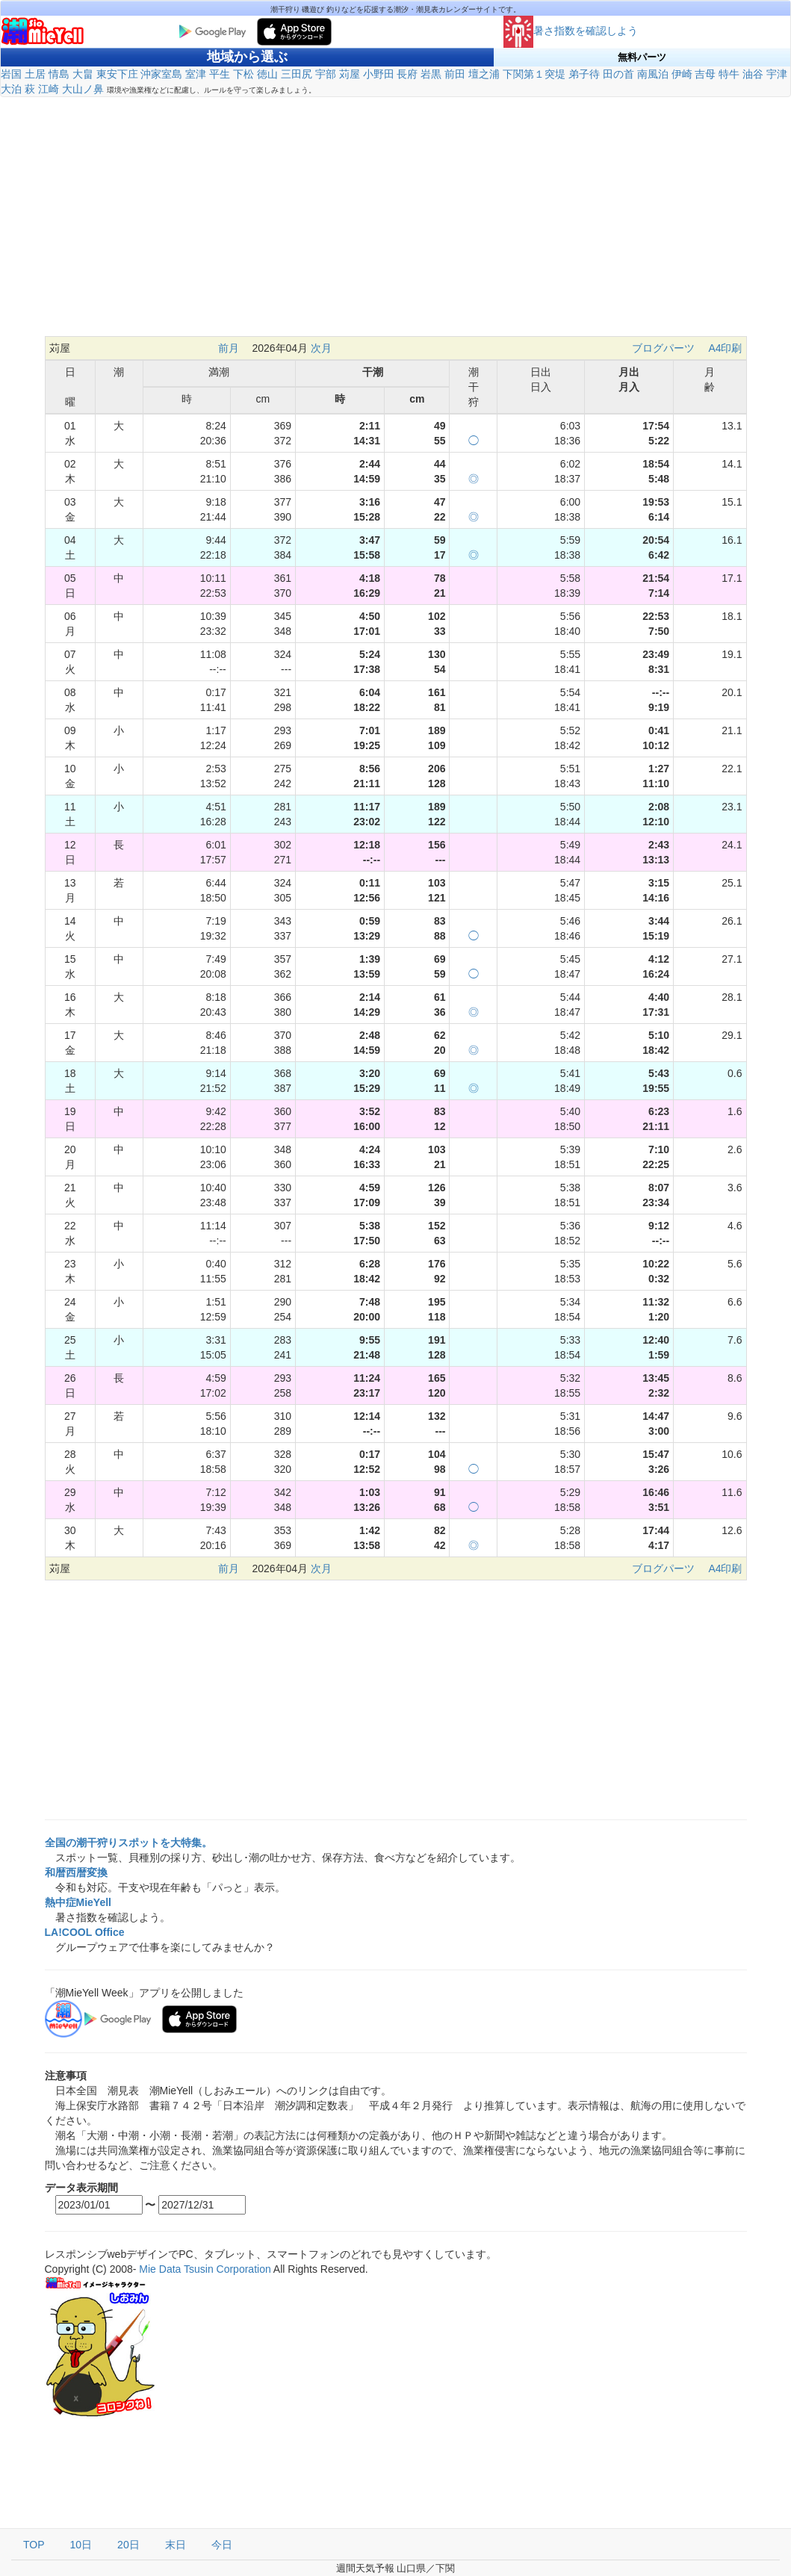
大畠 (82, 74)
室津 (195, 74)
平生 (219, 74)
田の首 (618, 74)
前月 (228, 348)
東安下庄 (117, 74)
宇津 (776, 74)
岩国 (11, 74)
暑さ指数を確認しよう (570, 31)
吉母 (705, 74)
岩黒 (431, 74)
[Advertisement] (396, 224)
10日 (81, 2545)
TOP (34, 2545)
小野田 (378, 74)
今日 (221, 2545)
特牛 (729, 74)
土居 (35, 74)
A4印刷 (725, 348)
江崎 (48, 89)
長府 (407, 74)
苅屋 (349, 74)
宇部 (325, 74)
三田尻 (296, 74)
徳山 (267, 74)
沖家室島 (161, 74)
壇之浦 (484, 74)
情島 (59, 74)
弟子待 (584, 74)
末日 (175, 2545)
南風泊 (653, 74)
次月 (321, 348)
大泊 (11, 89)
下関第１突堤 (534, 74)
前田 (454, 74)
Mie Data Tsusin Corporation (204, 2269)
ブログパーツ (663, 348)
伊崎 (681, 74)
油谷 (752, 74)
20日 (128, 2545)
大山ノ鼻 (83, 89)
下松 (243, 74)
